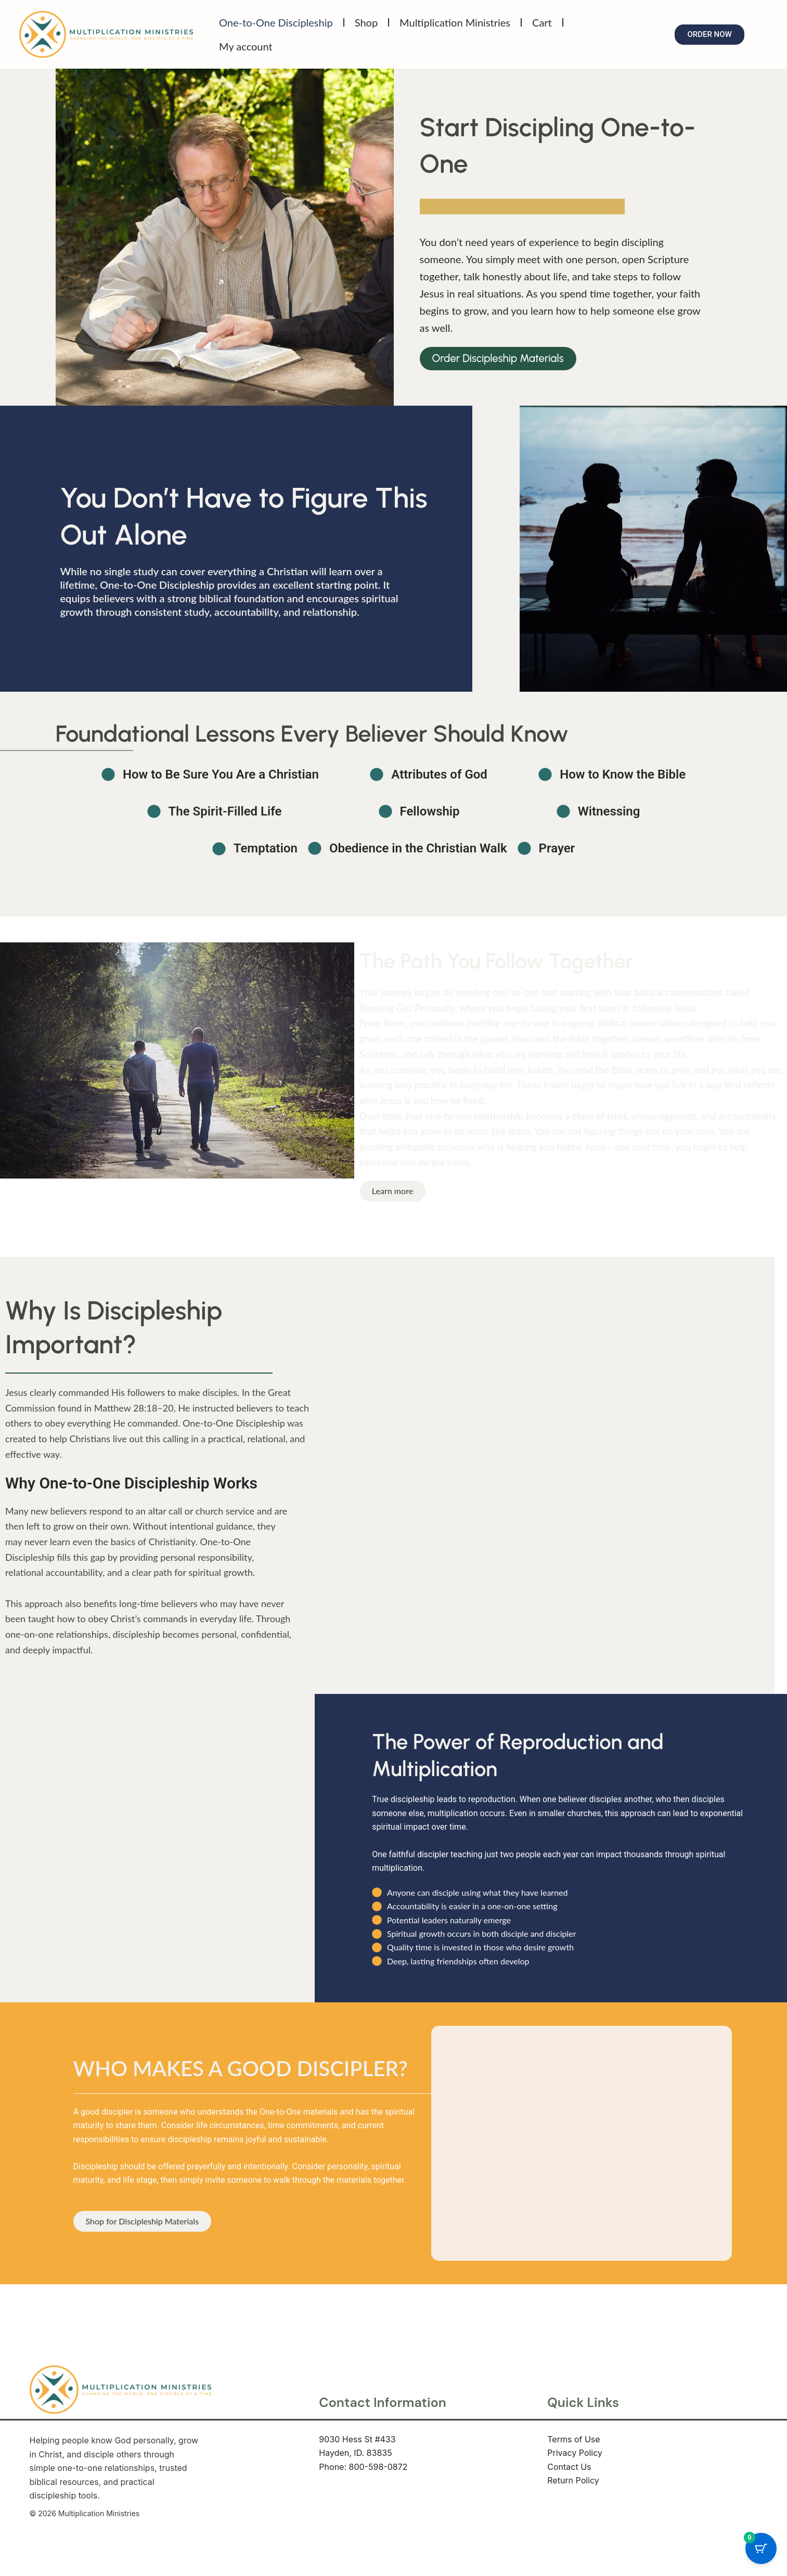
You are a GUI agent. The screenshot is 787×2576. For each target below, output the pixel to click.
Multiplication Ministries (454, 22)
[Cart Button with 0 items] (761, 2550)
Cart (542, 22)
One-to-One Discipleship (276, 22)
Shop (366, 22)
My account (246, 46)
